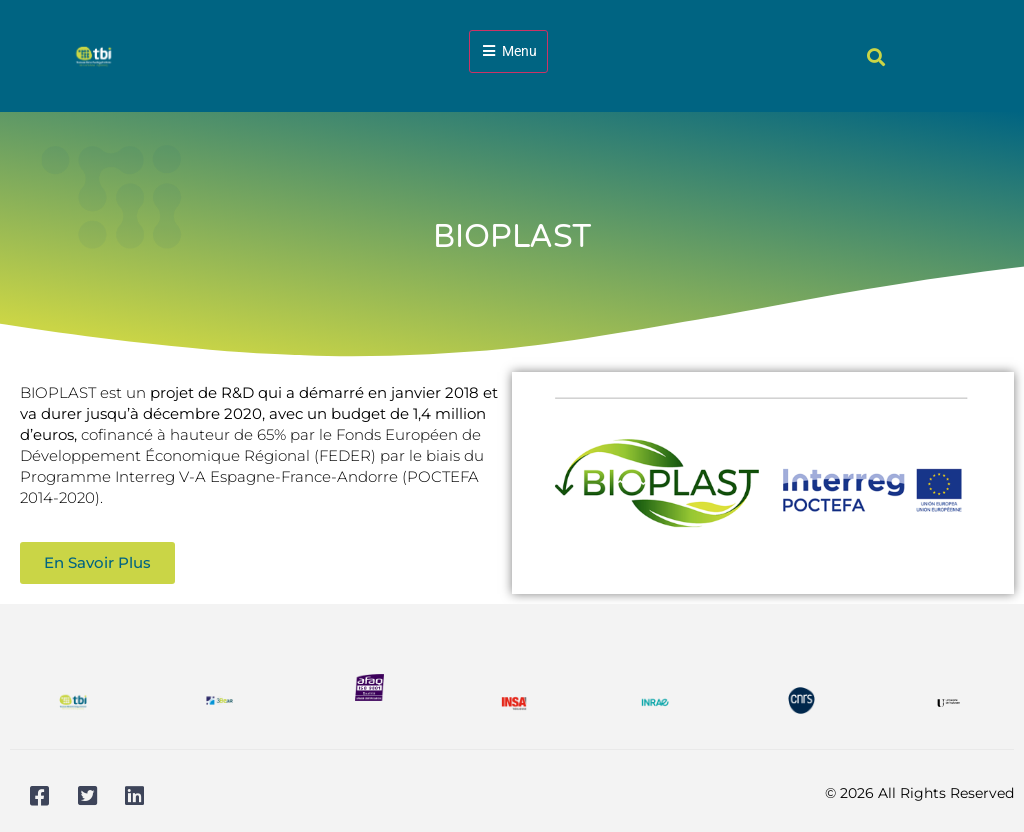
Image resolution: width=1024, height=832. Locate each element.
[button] (876, 56)
